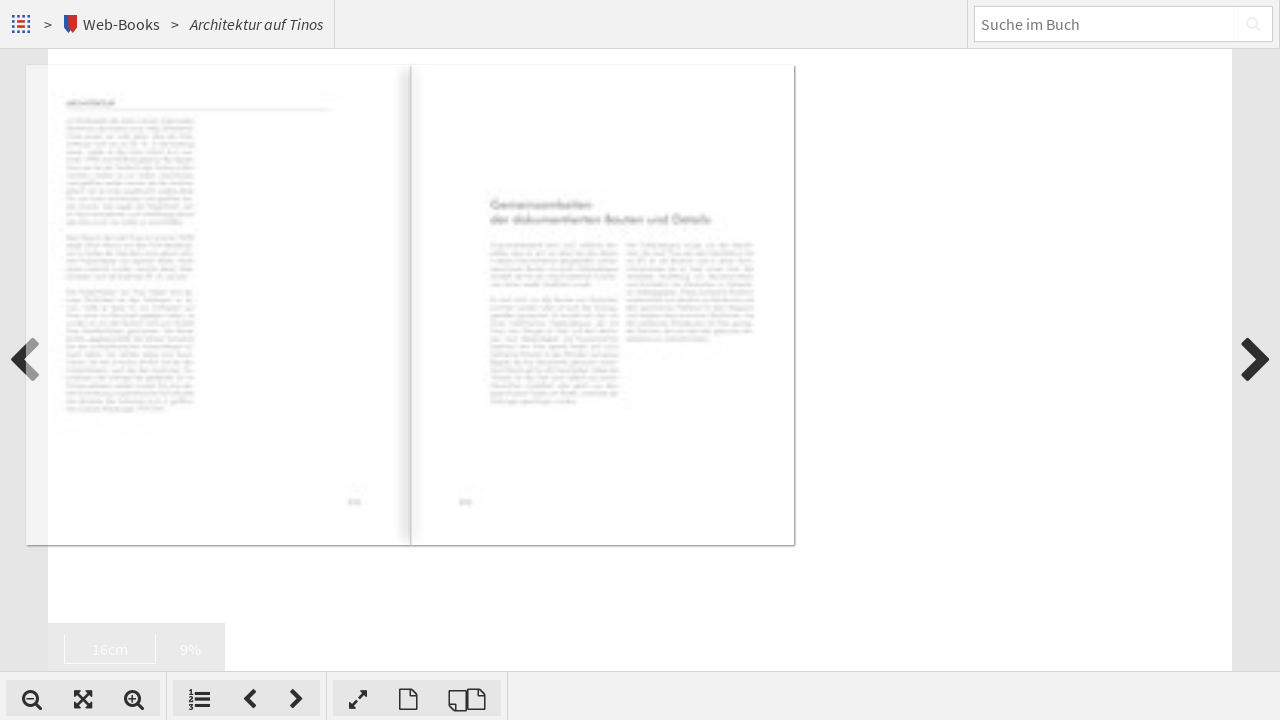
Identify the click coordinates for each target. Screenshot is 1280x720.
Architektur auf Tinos (256, 24)
